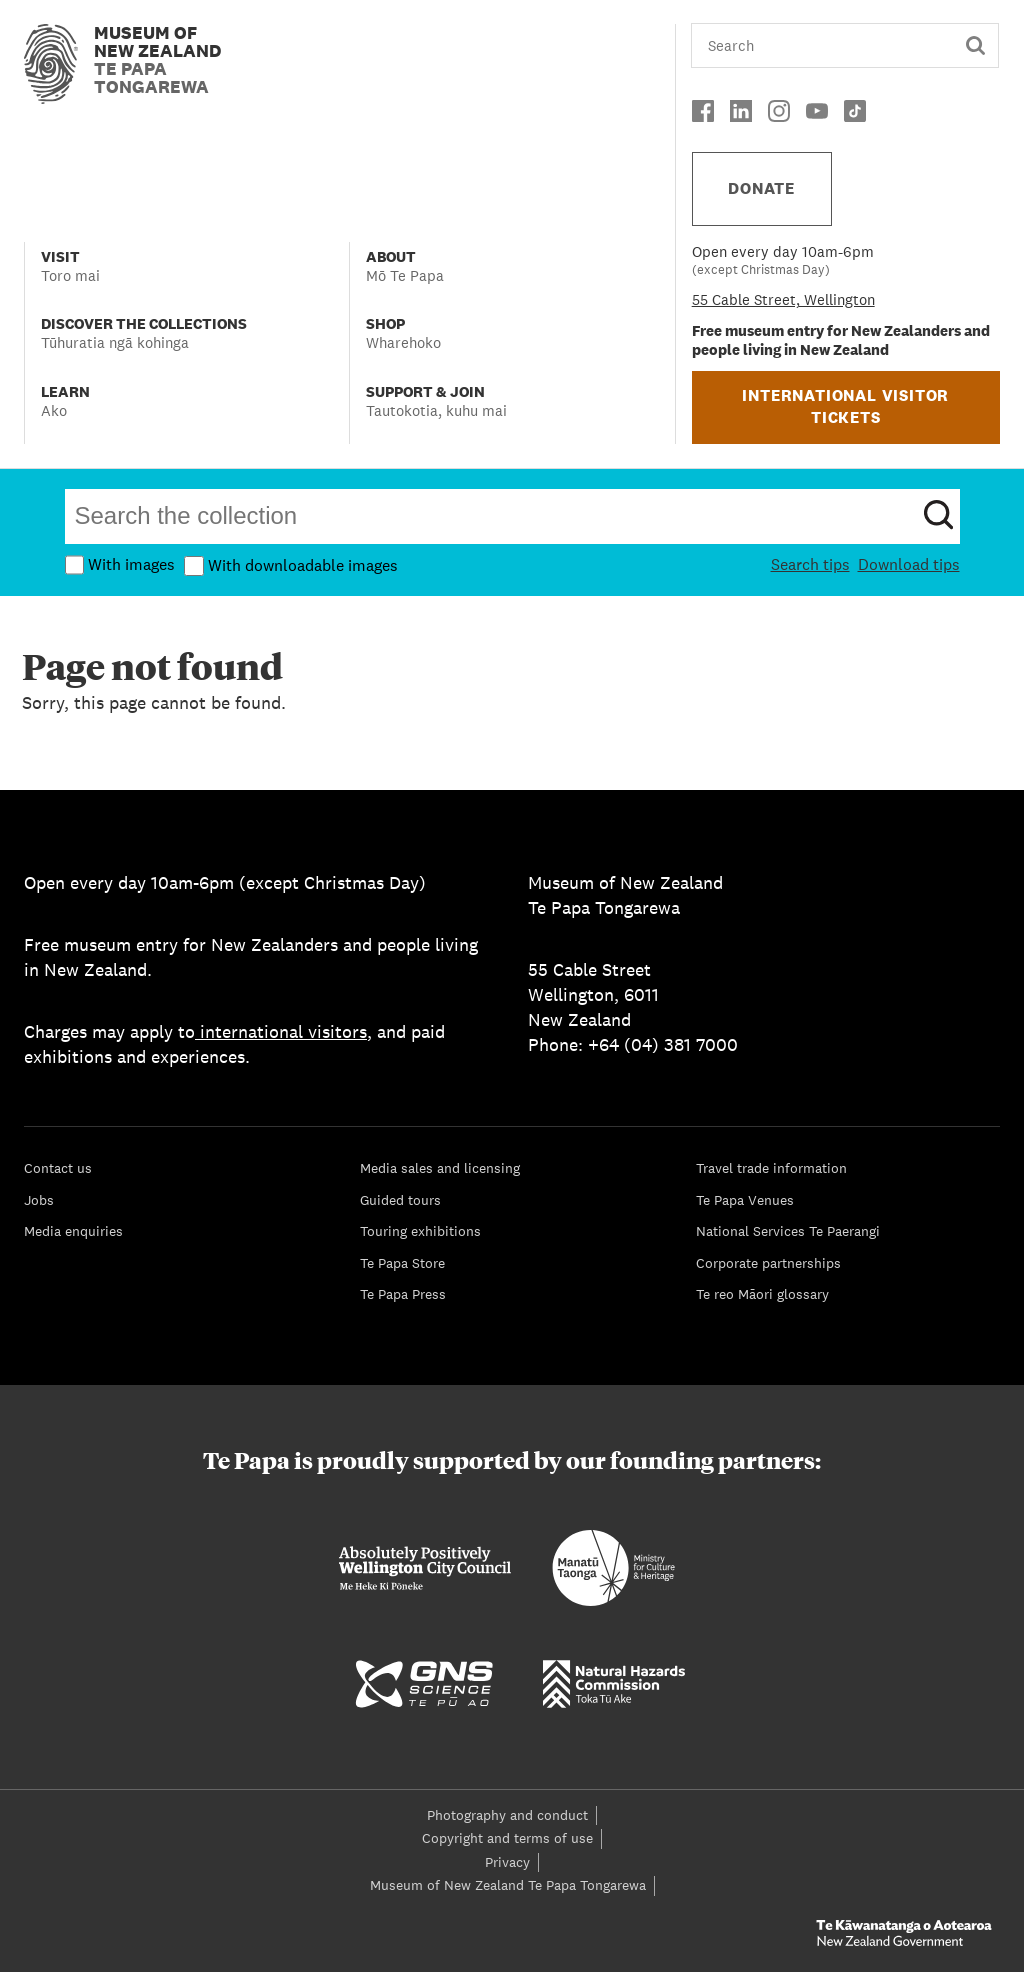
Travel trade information (771, 1168)
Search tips (810, 564)
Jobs (39, 1200)
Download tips (909, 564)
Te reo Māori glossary (762, 1294)
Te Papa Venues (745, 1200)
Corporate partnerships (768, 1263)
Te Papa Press (403, 1294)
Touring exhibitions (420, 1231)
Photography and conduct (507, 1815)
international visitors (281, 1031)
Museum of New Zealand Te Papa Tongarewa (508, 1885)
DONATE (761, 188)
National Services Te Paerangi (788, 1231)
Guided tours (400, 1200)
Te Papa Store (402, 1263)
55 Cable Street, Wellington (783, 299)
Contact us (58, 1168)
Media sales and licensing (440, 1168)
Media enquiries (73, 1231)
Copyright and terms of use (507, 1838)
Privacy (507, 1862)
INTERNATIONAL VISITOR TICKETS (845, 406)
